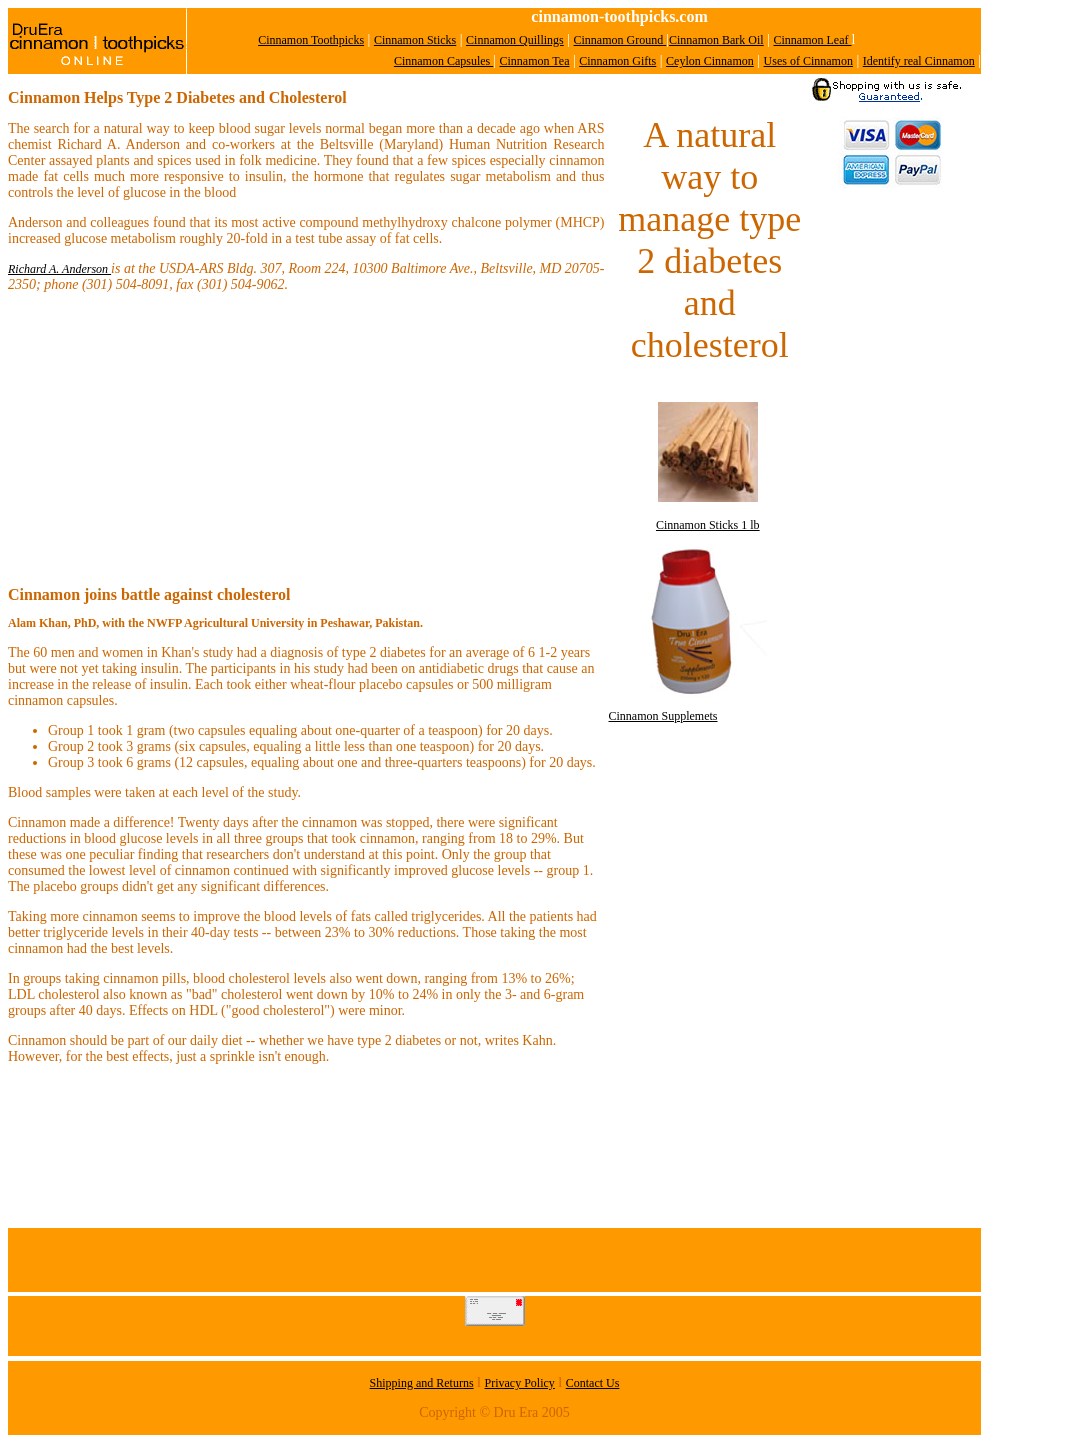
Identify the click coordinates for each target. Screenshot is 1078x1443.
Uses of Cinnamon (808, 61)
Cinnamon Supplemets (663, 716)
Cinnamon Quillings (515, 40)
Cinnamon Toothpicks (311, 40)
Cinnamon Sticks (415, 40)
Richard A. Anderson (59, 269)
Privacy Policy (520, 1383)
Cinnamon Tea (535, 61)
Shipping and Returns (422, 1383)
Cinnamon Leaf (813, 40)
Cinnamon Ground (620, 40)
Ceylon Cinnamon (710, 61)
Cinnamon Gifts (617, 61)
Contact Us (593, 1383)
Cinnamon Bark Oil (716, 40)
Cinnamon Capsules (443, 61)
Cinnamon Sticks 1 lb (708, 525)
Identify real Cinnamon (919, 61)
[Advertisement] (891, 502)
